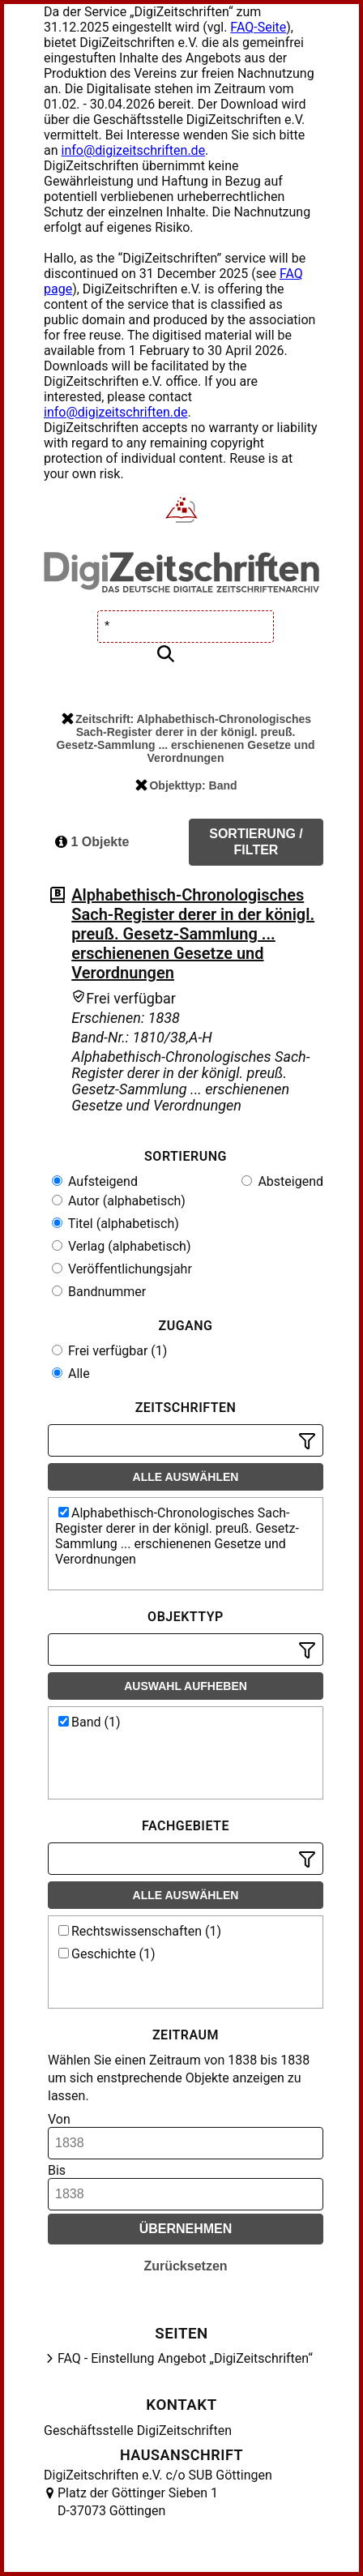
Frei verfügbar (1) (109, 1351)
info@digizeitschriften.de (134, 150)
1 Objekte (92, 842)
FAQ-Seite (258, 27)
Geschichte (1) (107, 1954)
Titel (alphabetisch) (115, 1223)
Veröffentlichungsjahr (122, 1269)
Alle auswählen (186, 1476)
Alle (71, 1373)
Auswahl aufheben (185, 1686)
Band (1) (89, 1722)
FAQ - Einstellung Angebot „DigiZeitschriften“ (185, 2358)
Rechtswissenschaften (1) (139, 1931)
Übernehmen (186, 2229)
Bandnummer (99, 1291)
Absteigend (282, 1181)
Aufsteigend (95, 1181)
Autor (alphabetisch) (119, 1201)
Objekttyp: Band (186, 785)
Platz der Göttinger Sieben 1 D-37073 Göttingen (138, 2501)
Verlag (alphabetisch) (121, 1246)
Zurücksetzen (185, 2266)
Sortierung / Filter (256, 842)
